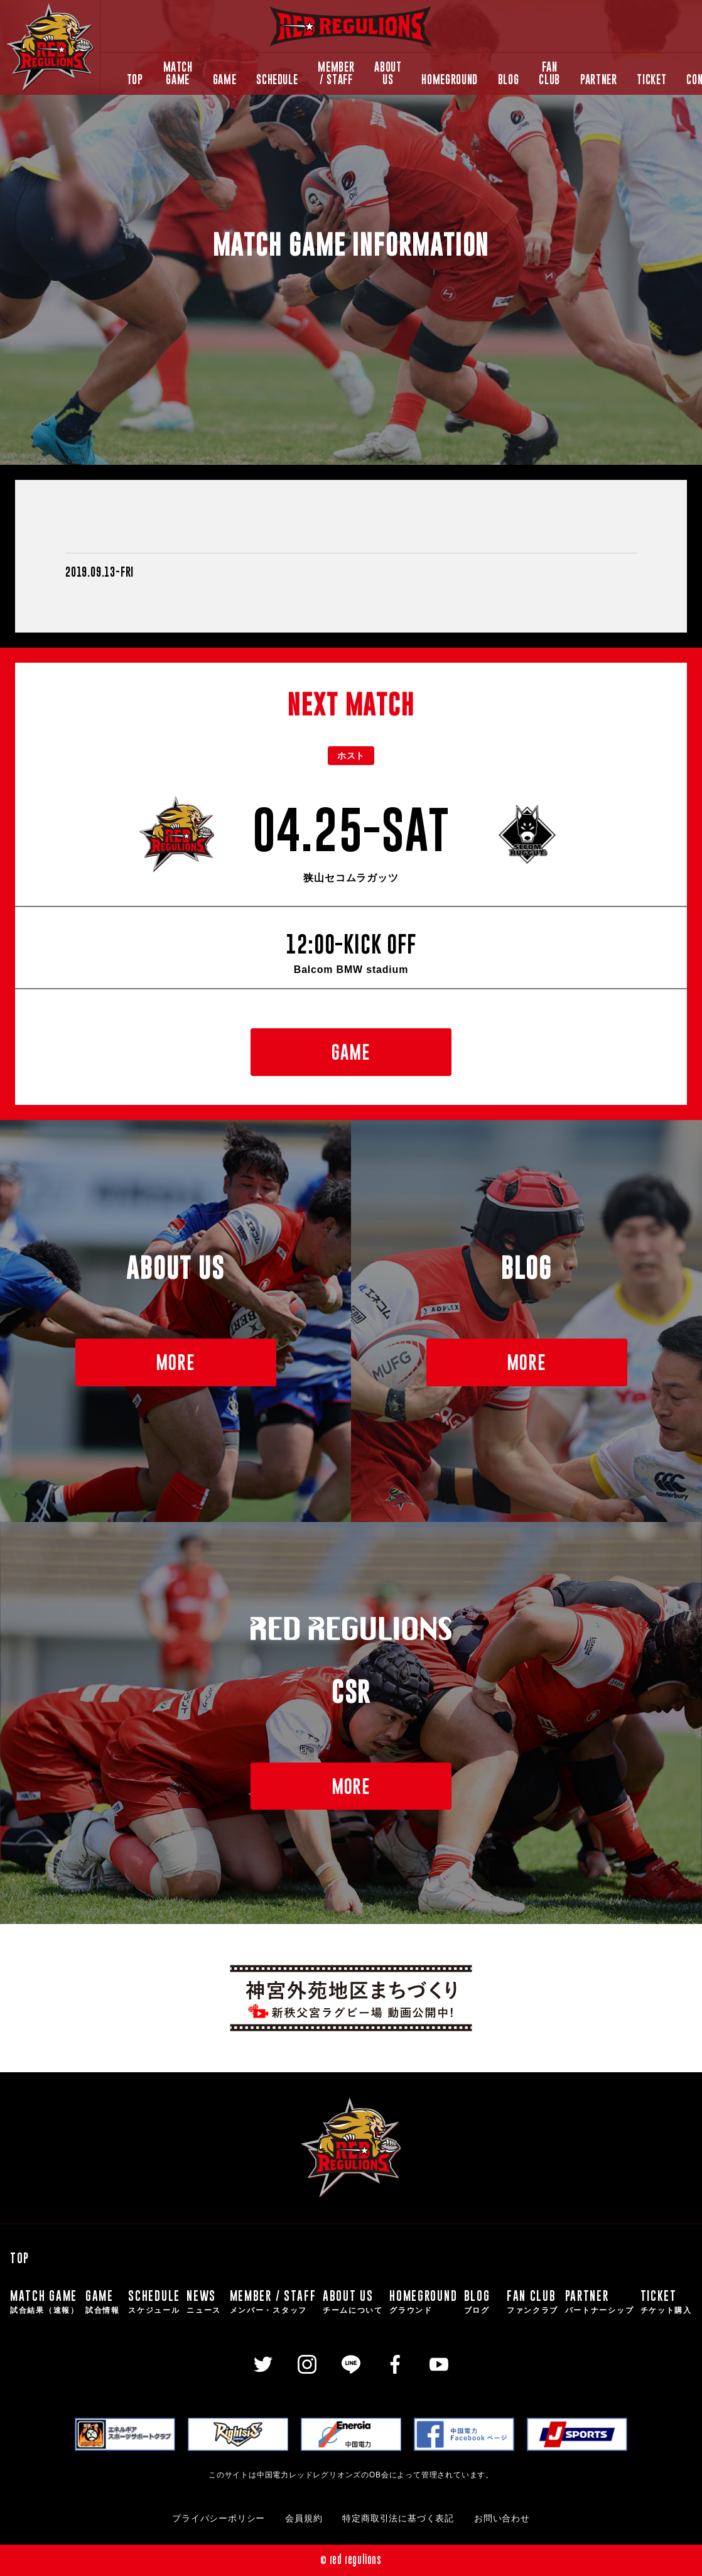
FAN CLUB (549, 73)
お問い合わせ (502, 2518)
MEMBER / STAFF (336, 73)
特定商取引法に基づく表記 (398, 2518)
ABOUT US (387, 73)
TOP (135, 79)
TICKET (651, 79)
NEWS (204, 2302)
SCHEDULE (277, 79)
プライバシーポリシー (218, 2518)
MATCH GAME (178, 73)
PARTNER (598, 79)
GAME (225, 79)
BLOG (508, 79)
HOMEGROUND (449, 79)
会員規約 (303, 2518)
